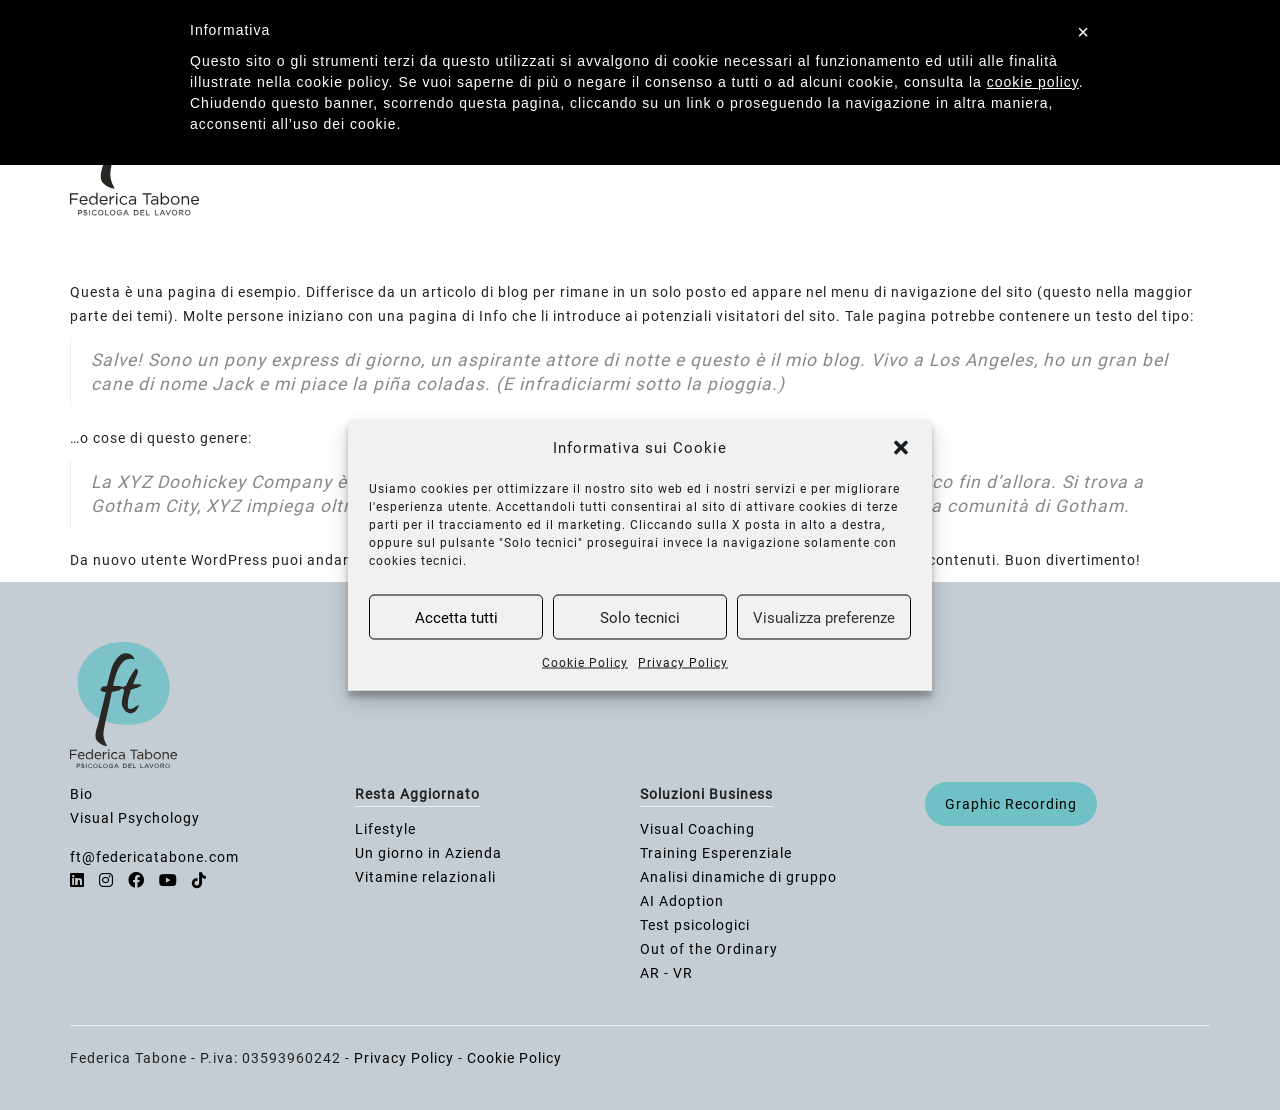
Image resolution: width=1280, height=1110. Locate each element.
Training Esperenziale (716, 853)
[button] (901, 448)
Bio (81, 794)
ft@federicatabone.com (154, 857)
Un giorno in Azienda (428, 853)
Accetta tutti (456, 617)
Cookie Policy (585, 663)
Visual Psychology (135, 818)
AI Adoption (682, 901)
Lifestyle (385, 829)
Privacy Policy (683, 663)
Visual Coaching (697, 829)
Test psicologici (695, 925)
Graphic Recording (1011, 804)
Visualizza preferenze (824, 617)
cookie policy (1033, 82)
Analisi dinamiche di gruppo (738, 877)
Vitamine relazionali (425, 877)
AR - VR (666, 973)
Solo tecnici (640, 617)
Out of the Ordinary (709, 949)
